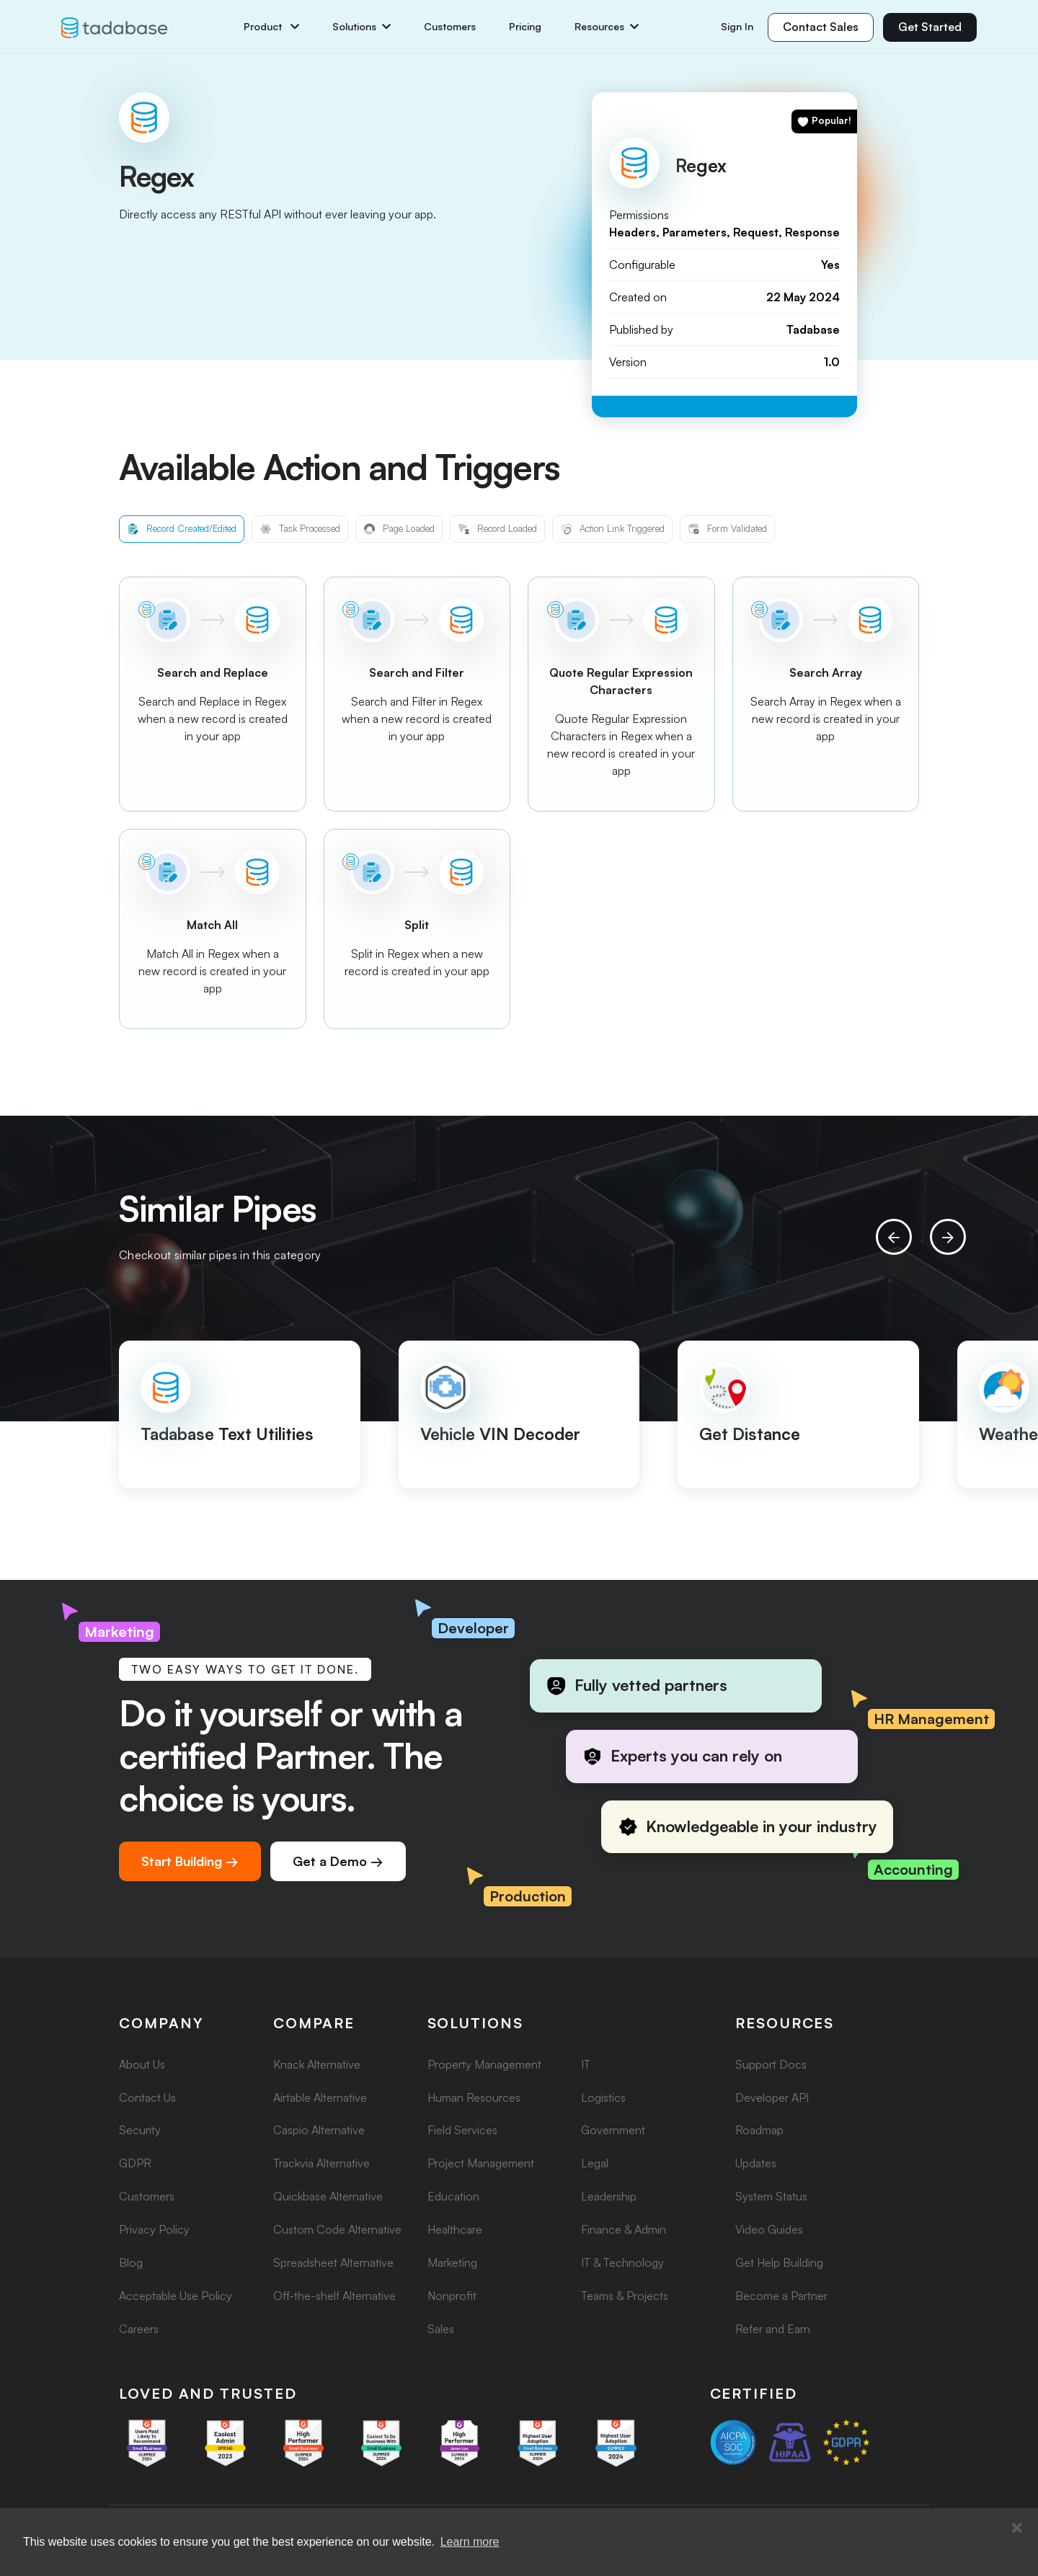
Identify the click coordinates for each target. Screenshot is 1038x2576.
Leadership (608, 2196)
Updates (755, 2163)
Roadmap (759, 2130)
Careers (139, 2329)
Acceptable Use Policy (175, 2295)
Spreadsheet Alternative (333, 2262)
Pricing (525, 27)
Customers (450, 27)
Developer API (772, 2097)
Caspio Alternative (319, 2130)
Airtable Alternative (320, 2097)
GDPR (135, 2163)
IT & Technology (622, 2262)
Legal (594, 2163)
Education (453, 2196)
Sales (440, 2329)
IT (585, 2064)
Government (613, 2130)
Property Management (484, 2064)
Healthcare (454, 2229)
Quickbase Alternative (328, 2196)
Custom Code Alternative (337, 2229)
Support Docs (771, 2064)
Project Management (480, 2163)
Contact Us (147, 2097)
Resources (607, 27)
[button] (1017, 2528)
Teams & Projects (624, 2295)
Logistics (603, 2097)
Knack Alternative (316, 2064)
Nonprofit (451, 2295)
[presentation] (894, 1237)
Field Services (462, 2130)
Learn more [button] (470, 2542)
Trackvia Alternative (321, 2163)
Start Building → (190, 1861)
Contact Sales (821, 26)
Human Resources (473, 2097)
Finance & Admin (623, 2229)
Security (140, 2130)
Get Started (930, 26)
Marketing (452, 2262)
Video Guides (769, 2229)
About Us (142, 2064)
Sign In (737, 26)
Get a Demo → (338, 1861)
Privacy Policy (154, 2229)
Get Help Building (779, 2262)
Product (271, 27)
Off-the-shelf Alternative (334, 2295)
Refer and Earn (772, 2329)
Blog (131, 2262)
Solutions (361, 27)
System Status (771, 2196)
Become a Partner (781, 2295)
